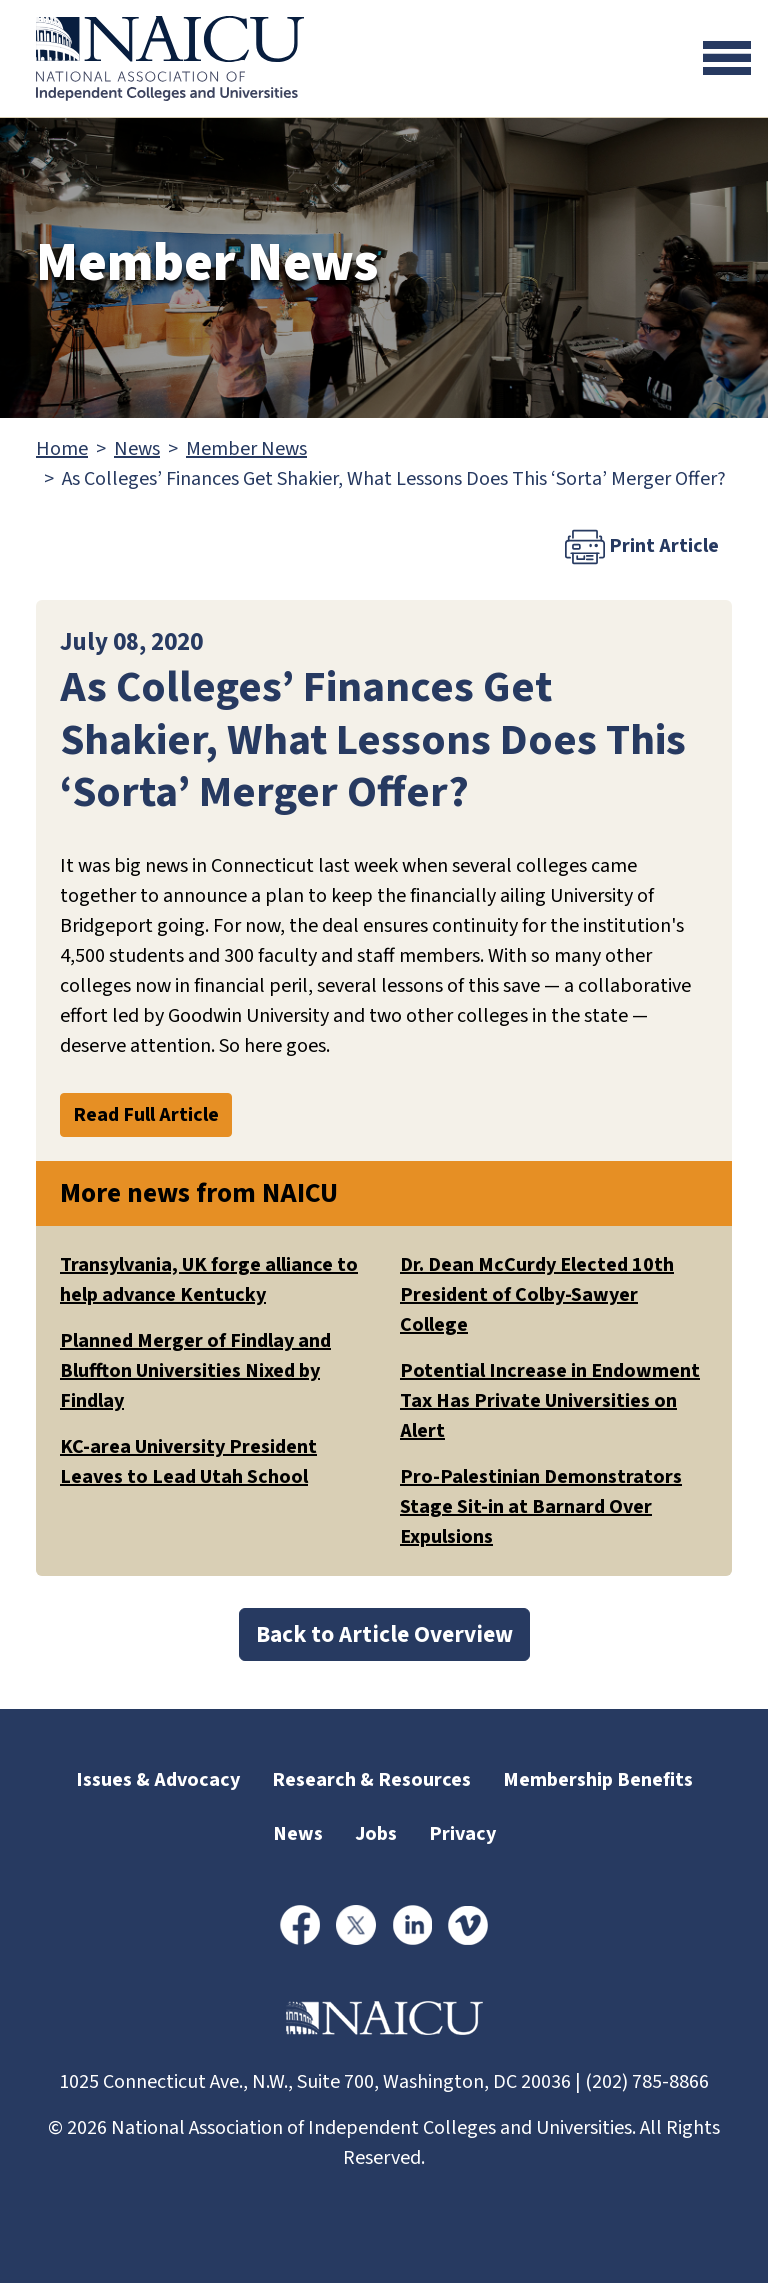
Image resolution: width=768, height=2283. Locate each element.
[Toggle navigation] (727, 58)
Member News (246, 449)
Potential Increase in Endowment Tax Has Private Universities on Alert (550, 1401)
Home (62, 449)
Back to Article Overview (384, 1634)
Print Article (642, 547)
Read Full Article (146, 1115)
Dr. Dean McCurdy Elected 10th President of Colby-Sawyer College (537, 1295)
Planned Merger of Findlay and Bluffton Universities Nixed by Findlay (195, 1371)
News (137, 449)
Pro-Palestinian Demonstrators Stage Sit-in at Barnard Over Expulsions (541, 1507)
